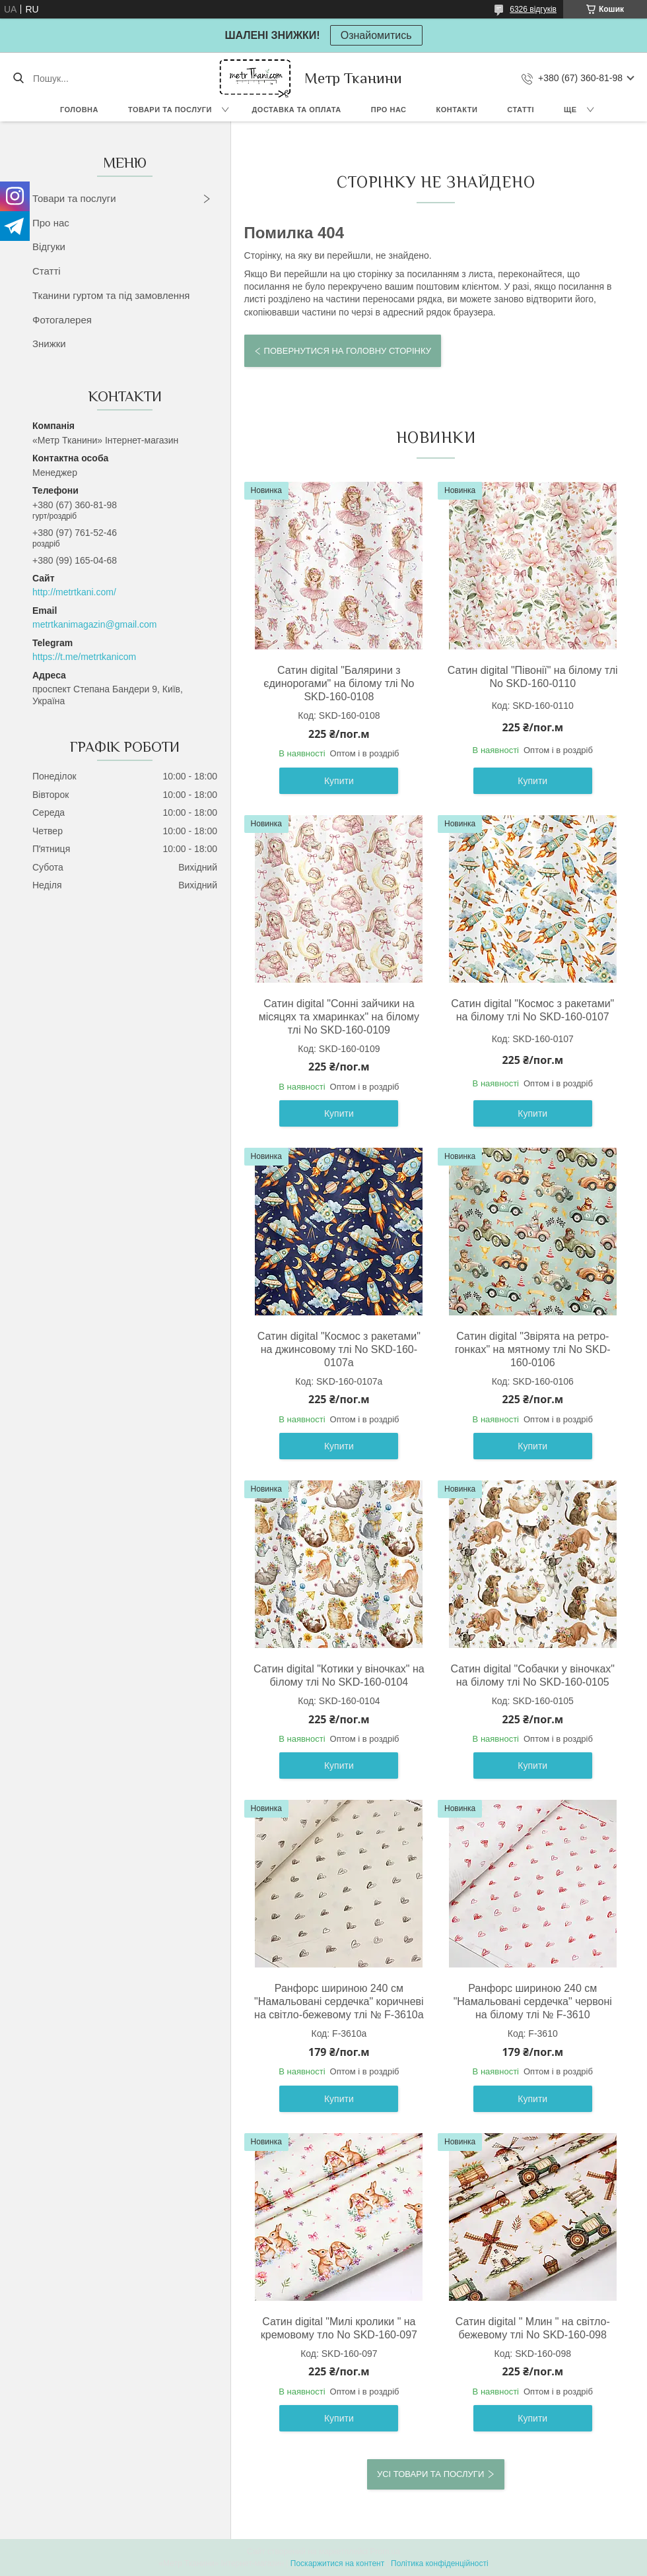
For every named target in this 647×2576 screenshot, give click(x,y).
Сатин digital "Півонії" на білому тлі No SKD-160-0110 (533, 677)
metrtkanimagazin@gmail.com (94, 624)
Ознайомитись (376, 35)
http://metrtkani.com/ (74, 592)
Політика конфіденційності (440, 2563)
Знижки (49, 343)
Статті (520, 110)
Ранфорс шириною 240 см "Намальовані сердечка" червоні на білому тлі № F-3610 (533, 2001)
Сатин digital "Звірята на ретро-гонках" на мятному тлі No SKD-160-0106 (533, 1349)
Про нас (389, 110)
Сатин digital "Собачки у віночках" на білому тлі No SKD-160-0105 (533, 1675)
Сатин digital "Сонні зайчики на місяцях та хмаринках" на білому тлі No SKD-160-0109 (339, 1017)
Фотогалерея (62, 319)
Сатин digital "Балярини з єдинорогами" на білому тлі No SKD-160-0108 (338, 683)
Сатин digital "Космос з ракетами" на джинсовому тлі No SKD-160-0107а (339, 1349)
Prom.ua (385, 2551)
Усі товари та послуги (430, 2474)
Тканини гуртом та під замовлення (110, 295)
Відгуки (48, 246)
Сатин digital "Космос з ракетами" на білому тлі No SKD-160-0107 (532, 1010)
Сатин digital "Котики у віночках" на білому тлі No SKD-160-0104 (339, 1675)
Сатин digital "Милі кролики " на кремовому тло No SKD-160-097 (339, 2328)
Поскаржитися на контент (337, 2563)
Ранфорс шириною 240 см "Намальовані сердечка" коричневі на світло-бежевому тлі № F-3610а (339, 2001)
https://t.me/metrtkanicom (84, 656)
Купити (339, 781)
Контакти (457, 110)
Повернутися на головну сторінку (347, 351)
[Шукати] (18, 78)
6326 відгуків (533, 9)
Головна (79, 110)
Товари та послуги (170, 110)
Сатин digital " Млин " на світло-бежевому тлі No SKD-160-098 (533, 2328)
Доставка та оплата (296, 110)
